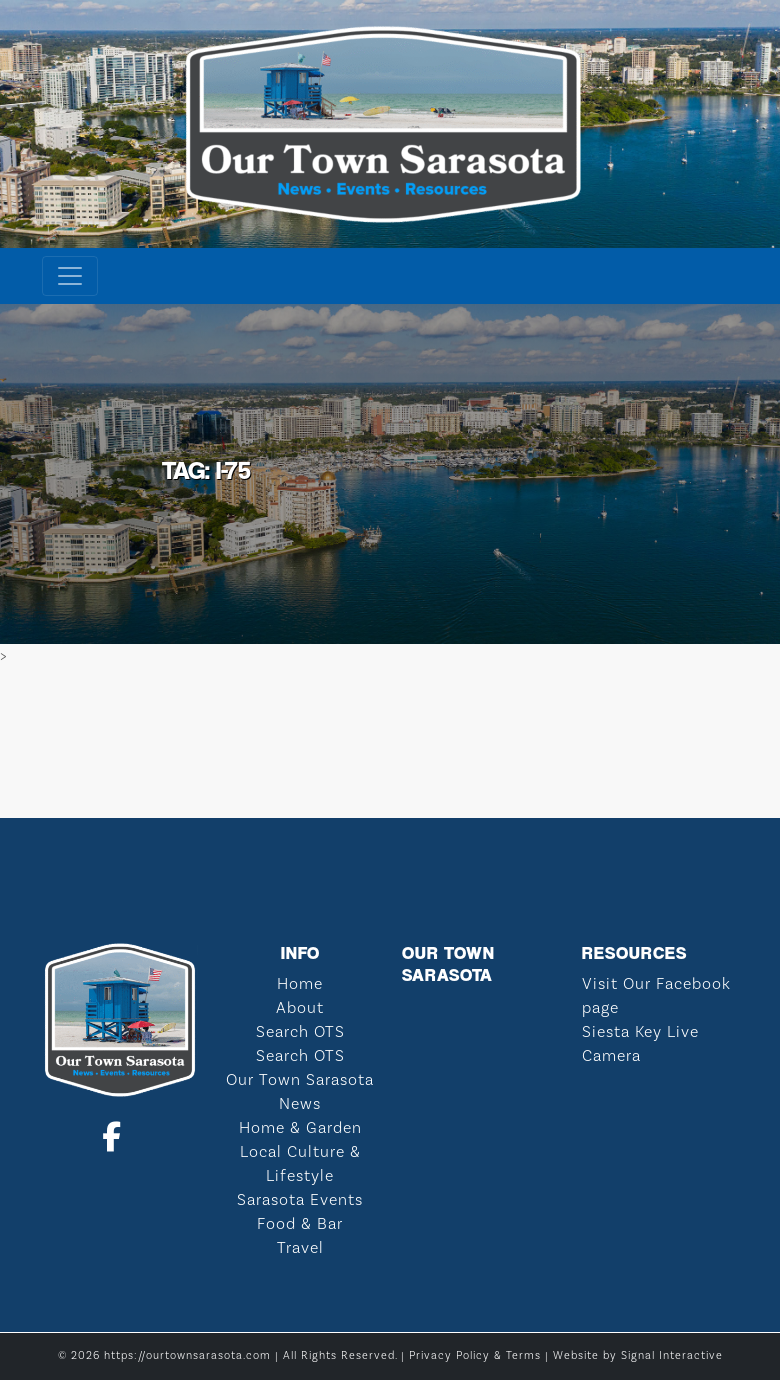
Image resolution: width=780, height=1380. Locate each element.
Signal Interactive (672, 1356)
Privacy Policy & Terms (475, 1356)
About (300, 1008)
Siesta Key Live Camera (640, 1044)
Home (300, 984)
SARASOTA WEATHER (390, 743)
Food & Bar (300, 1224)
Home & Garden (300, 1128)
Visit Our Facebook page (656, 996)
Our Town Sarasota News (300, 1092)
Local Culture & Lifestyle (300, 1164)
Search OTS (300, 1032)
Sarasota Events (300, 1200)
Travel (300, 1248)
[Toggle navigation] (70, 276)
